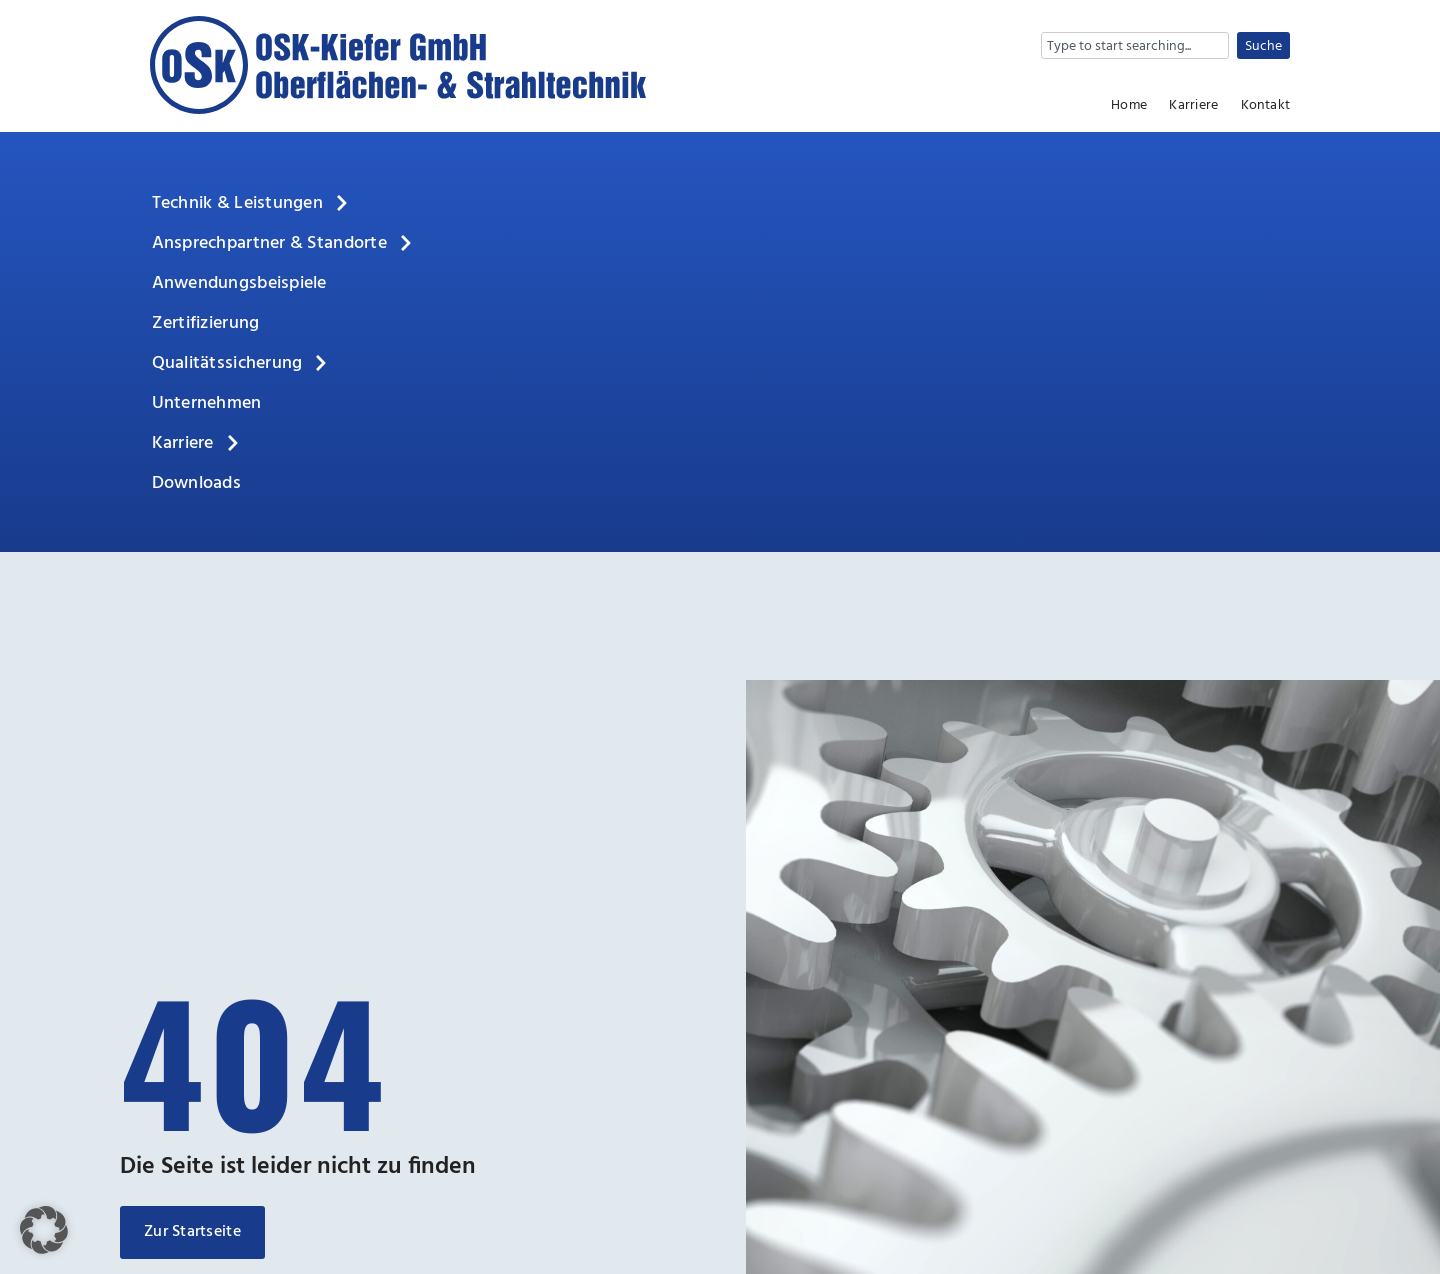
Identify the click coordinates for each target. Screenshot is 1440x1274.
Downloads (196, 483)
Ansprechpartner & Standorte (283, 244)
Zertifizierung (206, 323)
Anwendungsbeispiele (239, 283)
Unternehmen (207, 403)
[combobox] (1135, 45)
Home (1129, 106)
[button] (44, 1230)
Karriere (1193, 106)
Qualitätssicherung (241, 364)
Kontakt (1265, 106)
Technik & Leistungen (251, 204)
